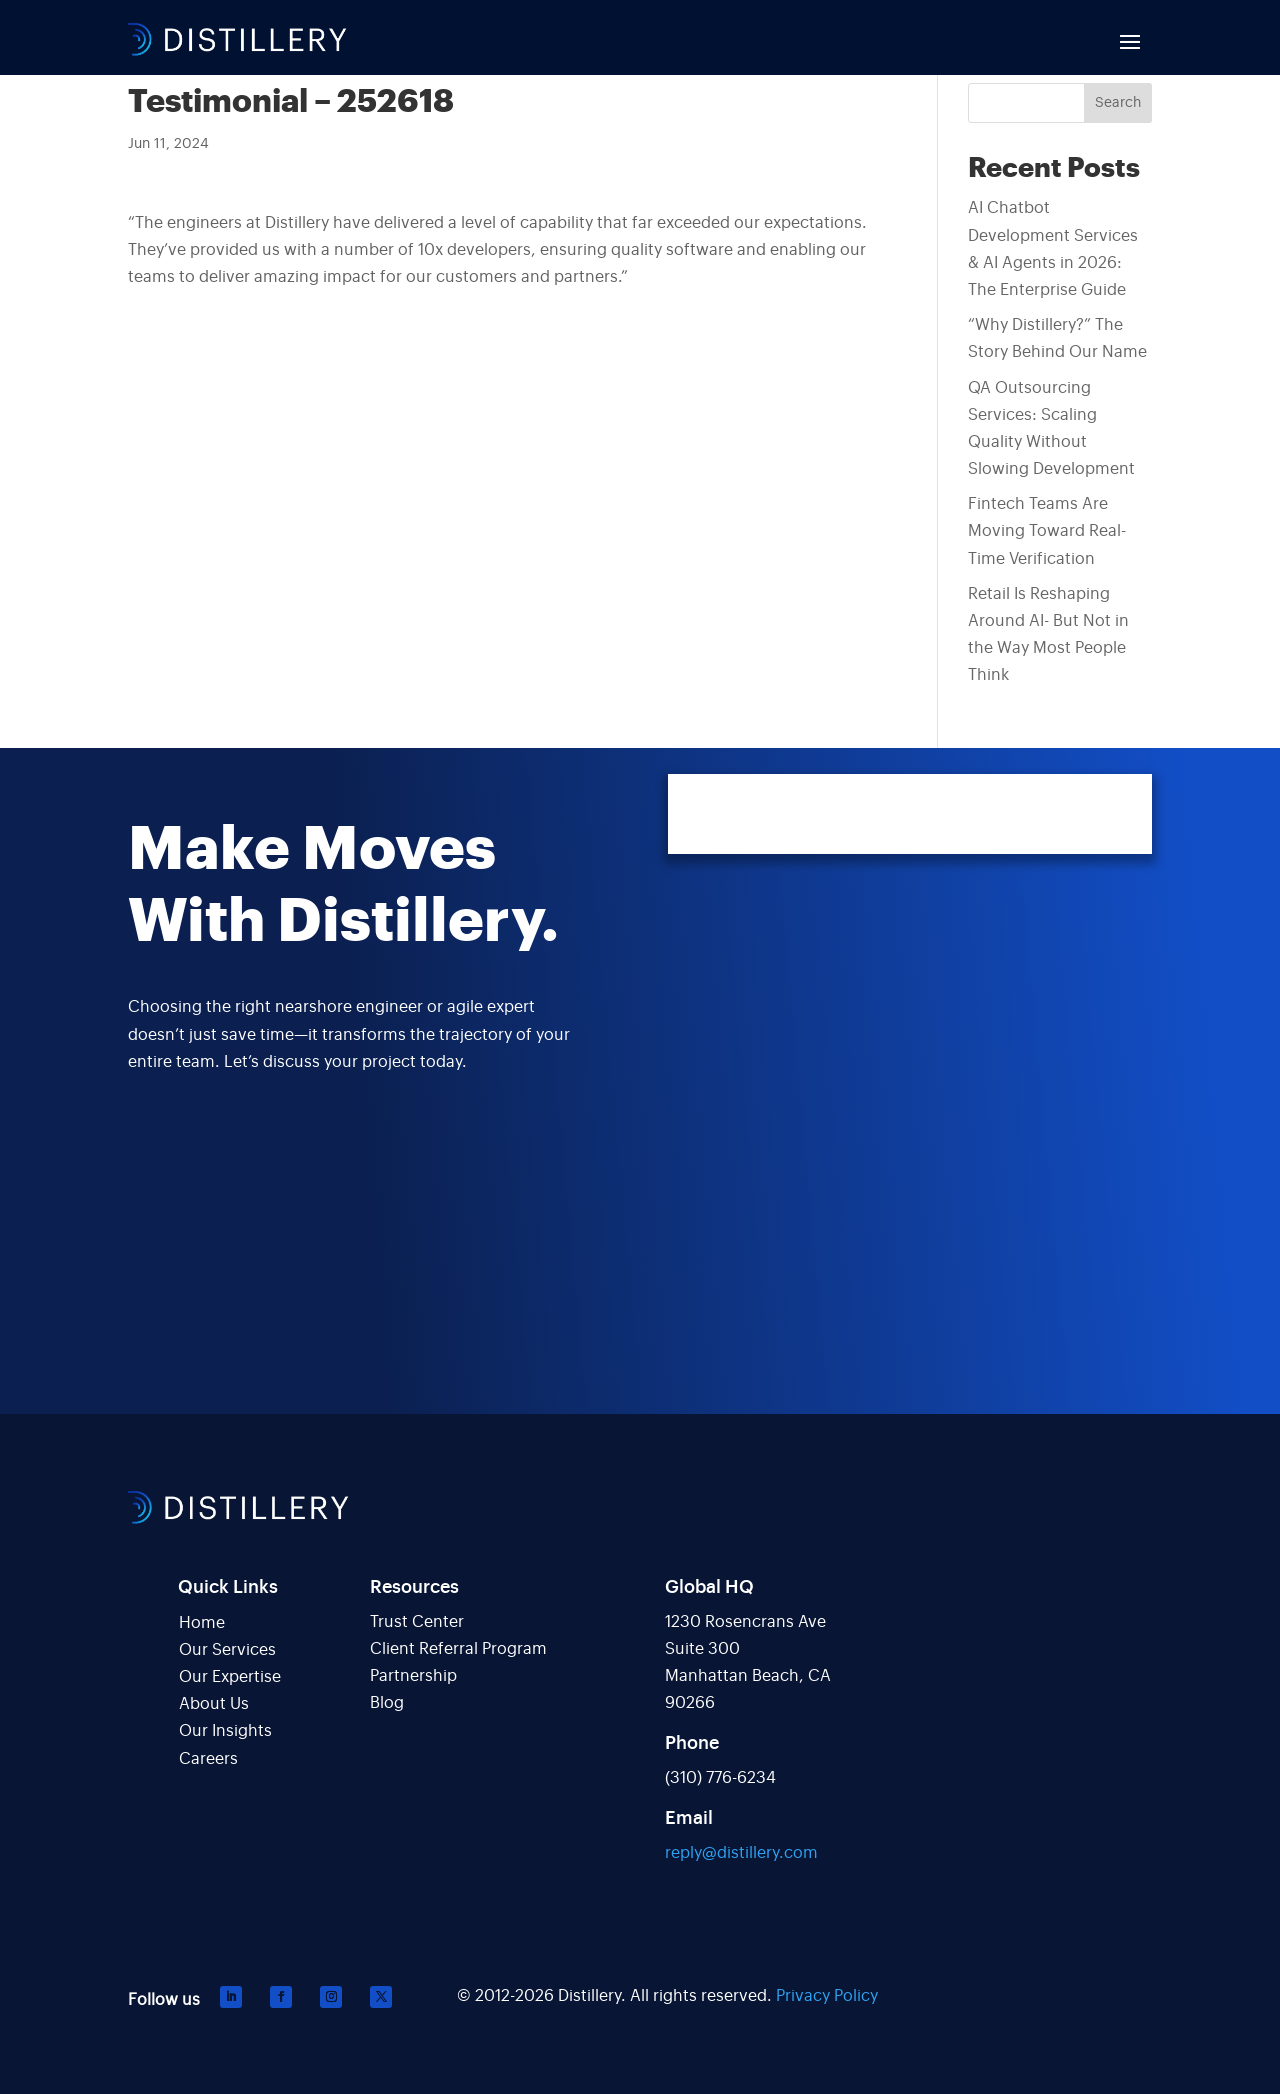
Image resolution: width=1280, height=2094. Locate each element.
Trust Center (417, 1622)
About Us (214, 1704)
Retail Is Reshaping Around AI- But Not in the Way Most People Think (1048, 635)
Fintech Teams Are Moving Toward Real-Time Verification (1047, 531)
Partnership (413, 1676)
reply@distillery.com (741, 1853)
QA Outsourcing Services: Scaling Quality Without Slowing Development (1051, 429)
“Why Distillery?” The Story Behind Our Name (1057, 338)
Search (1118, 103)
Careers (208, 1759)
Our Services (227, 1650)
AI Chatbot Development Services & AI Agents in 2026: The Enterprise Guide (1053, 249)
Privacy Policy (827, 1996)
